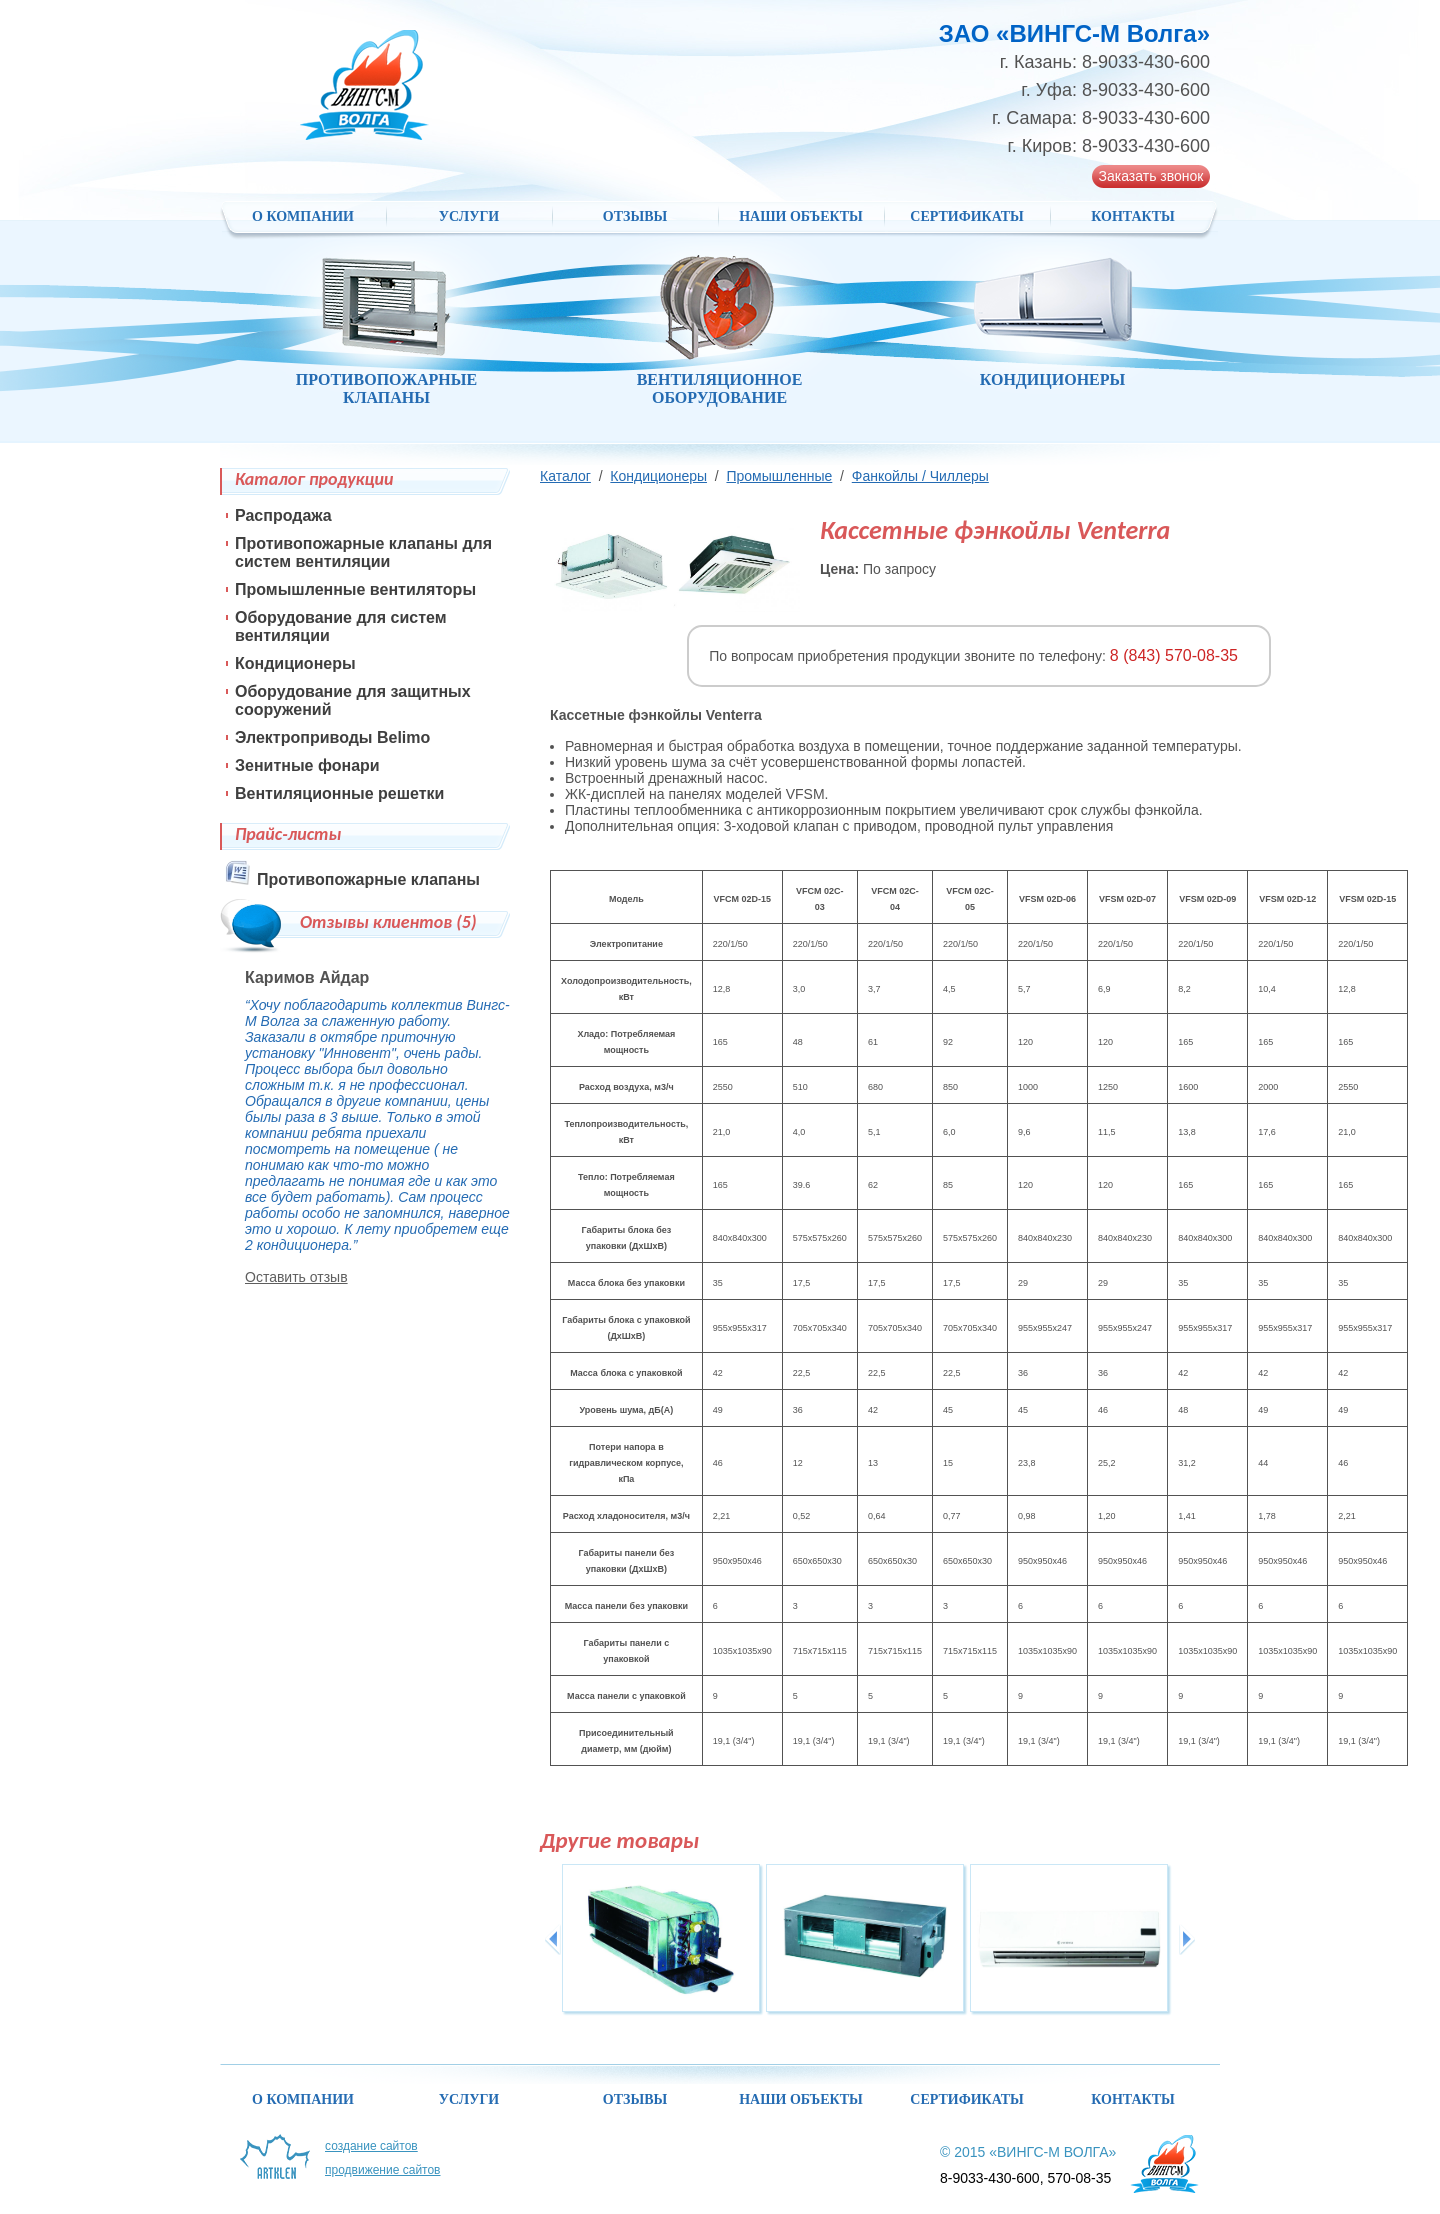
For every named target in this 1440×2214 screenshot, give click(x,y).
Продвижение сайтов (383, 2170)
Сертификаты (966, 216)
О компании (303, 216)
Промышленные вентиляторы (355, 589)
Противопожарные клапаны (368, 879)
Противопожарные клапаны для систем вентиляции (363, 552)
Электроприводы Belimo (332, 737)
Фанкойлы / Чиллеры (920, 476)
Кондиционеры (658, 476)
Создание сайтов (371, 2146)
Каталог (565, 476)
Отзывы (635, 216)
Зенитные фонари (307, 765)
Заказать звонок (1151, 176)
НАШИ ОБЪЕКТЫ (801, 216)
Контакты (1133, 216)
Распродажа (283, 515)
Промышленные (779, 476)
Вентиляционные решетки (339, 793)
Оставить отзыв (296, 1277)
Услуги (469, 216)
